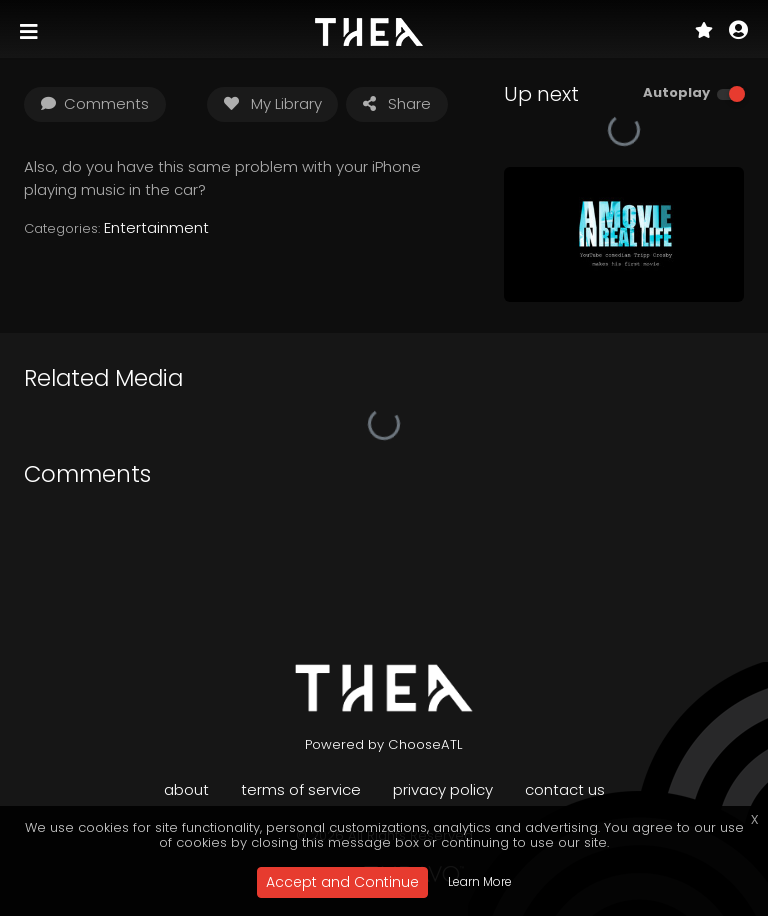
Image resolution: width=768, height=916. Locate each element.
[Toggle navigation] (31, 32)
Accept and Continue (342, 882)
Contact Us (565, 789)
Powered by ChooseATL (384, 744)
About (186, 789)
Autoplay (676, 92)
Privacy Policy (443, 789)
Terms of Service (301, 789)
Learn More (480, 881)
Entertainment (156, 227)
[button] (738, 32)
